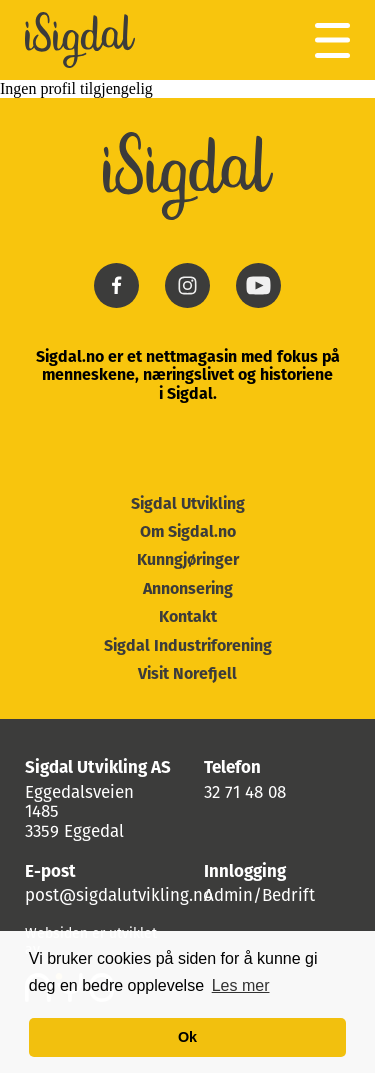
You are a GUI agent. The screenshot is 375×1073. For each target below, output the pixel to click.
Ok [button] (187, 1037)
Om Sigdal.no (188, 533)
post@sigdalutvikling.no (119, 896)
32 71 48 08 (245, 793)
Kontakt (188, 618)
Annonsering (188, 590)
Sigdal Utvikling (188, 505)
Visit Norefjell (187, 675)
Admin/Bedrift (259, 896)
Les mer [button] (241, 985)
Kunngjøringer (188, 561)
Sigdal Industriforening (188, 647)
